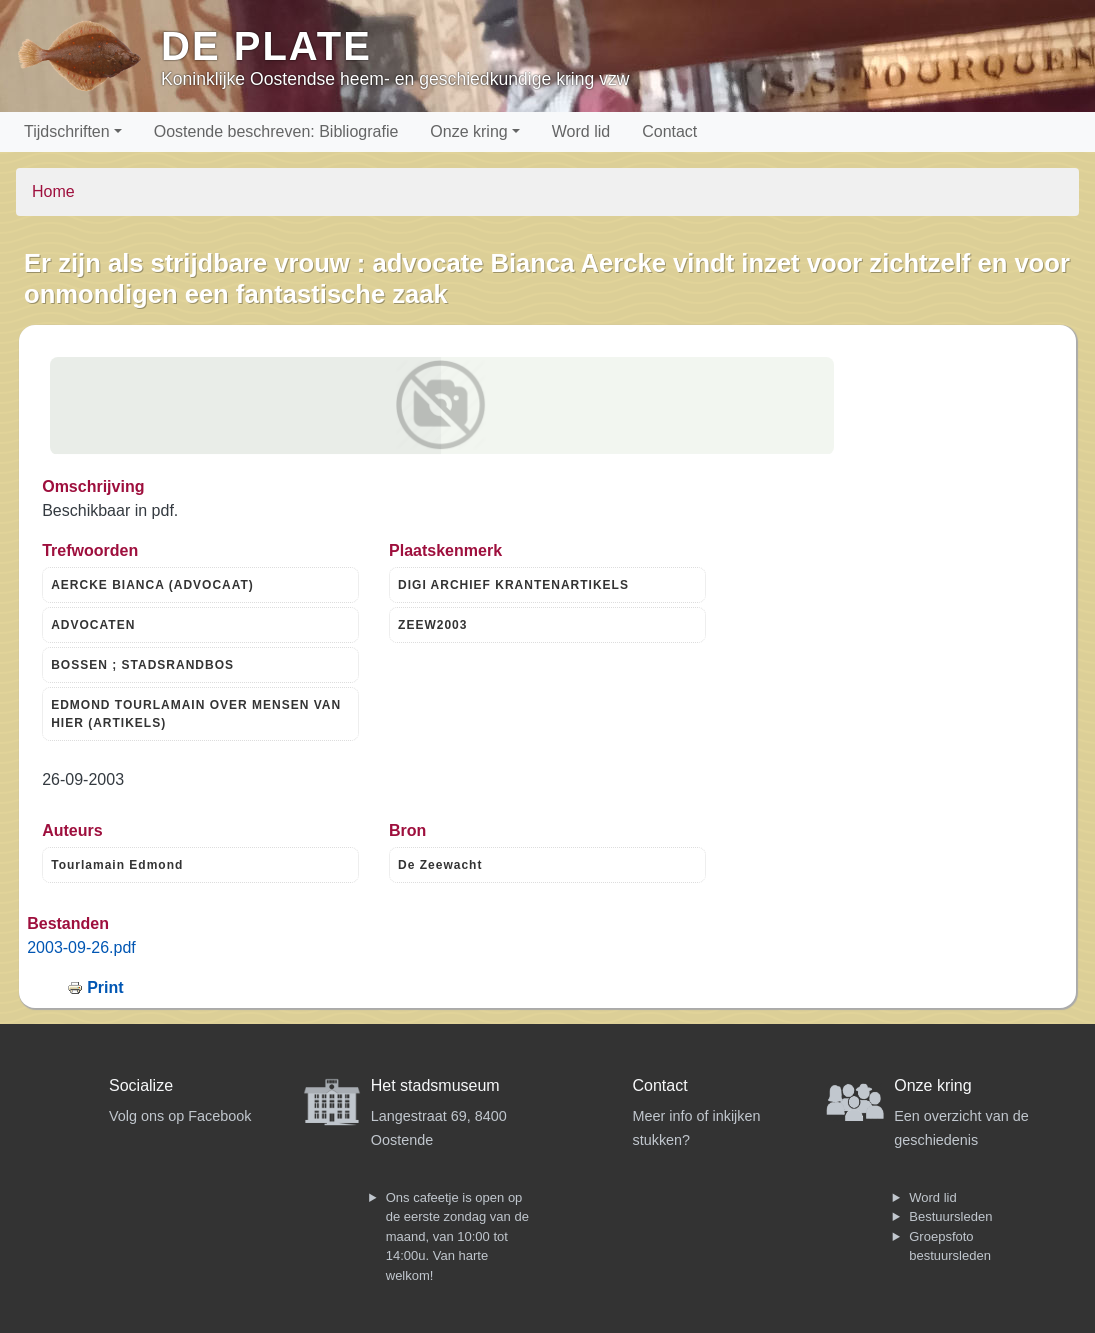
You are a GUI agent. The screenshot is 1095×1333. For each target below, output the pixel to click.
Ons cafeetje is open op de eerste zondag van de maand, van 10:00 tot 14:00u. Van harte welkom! (457, 1236)
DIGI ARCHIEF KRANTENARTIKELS (513, 585)
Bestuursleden (950, 1216)
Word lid (581, 131)
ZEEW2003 (432, 625)
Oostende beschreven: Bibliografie (276, 131)
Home (53, 191)
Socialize (141, 1085)
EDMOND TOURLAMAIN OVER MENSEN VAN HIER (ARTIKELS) (196, 714)
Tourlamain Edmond (117, 865)
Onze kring (468, 131)
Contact (669, 131)
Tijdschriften (67, 131)
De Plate (266, 46)
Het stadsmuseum (435, 1085)
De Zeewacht (440, 865)
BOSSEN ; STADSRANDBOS (142, 665)
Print (105, 987)
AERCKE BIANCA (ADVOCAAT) (152, 585)
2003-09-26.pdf (81, 947)
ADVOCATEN (93, 625)
